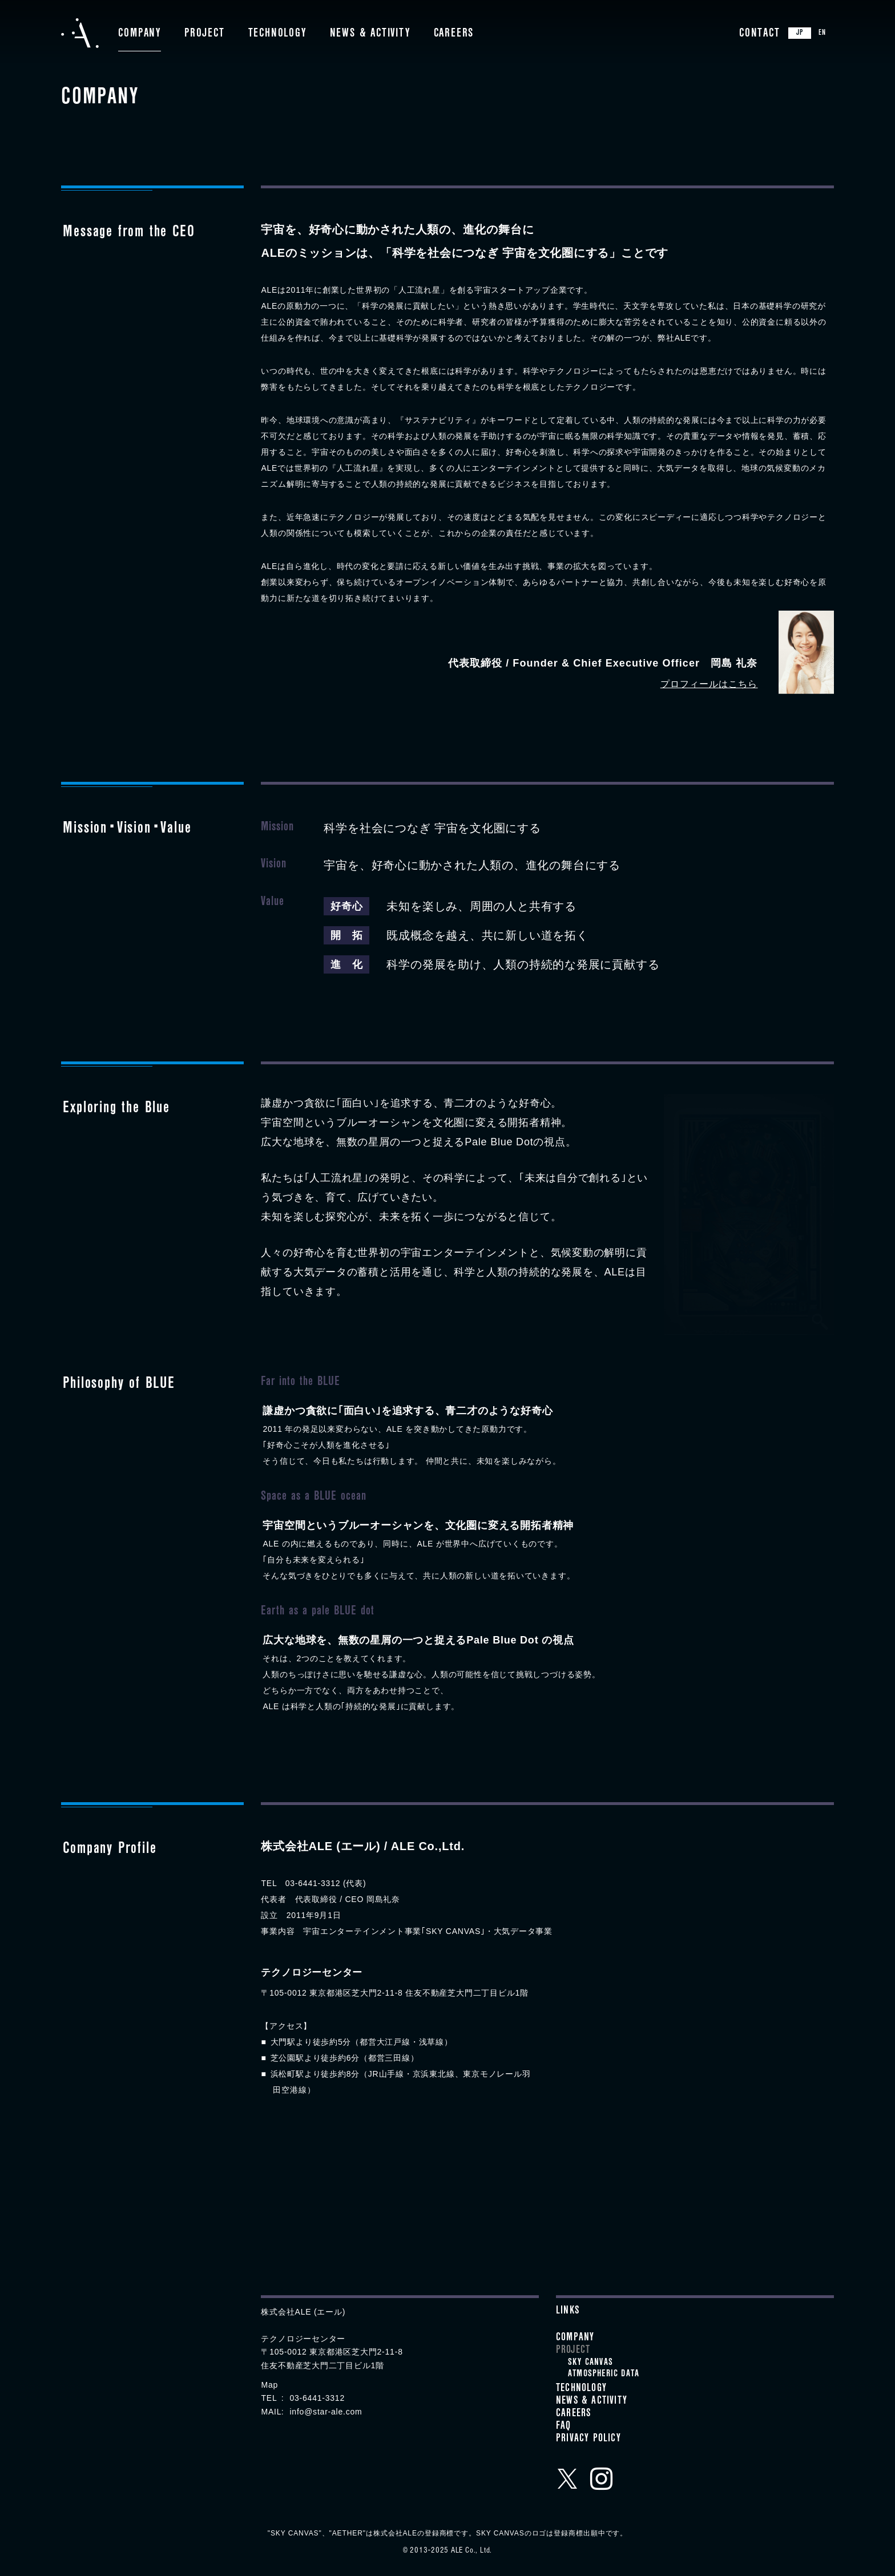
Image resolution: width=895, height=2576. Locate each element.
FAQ (563, 2427)
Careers (454, 34)
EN (822, 34)
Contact (759, 34)
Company (139, 34)
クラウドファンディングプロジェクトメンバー (340, 2458)
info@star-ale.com (325, 2411)
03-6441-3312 (317, 2398)
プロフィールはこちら (709, 684)
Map (269, 2384)
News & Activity (370, 34)
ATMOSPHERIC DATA (603, 2374)
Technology (277, 34)
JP (799, 34)
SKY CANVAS (590, 2363)
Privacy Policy (588, 2439)
